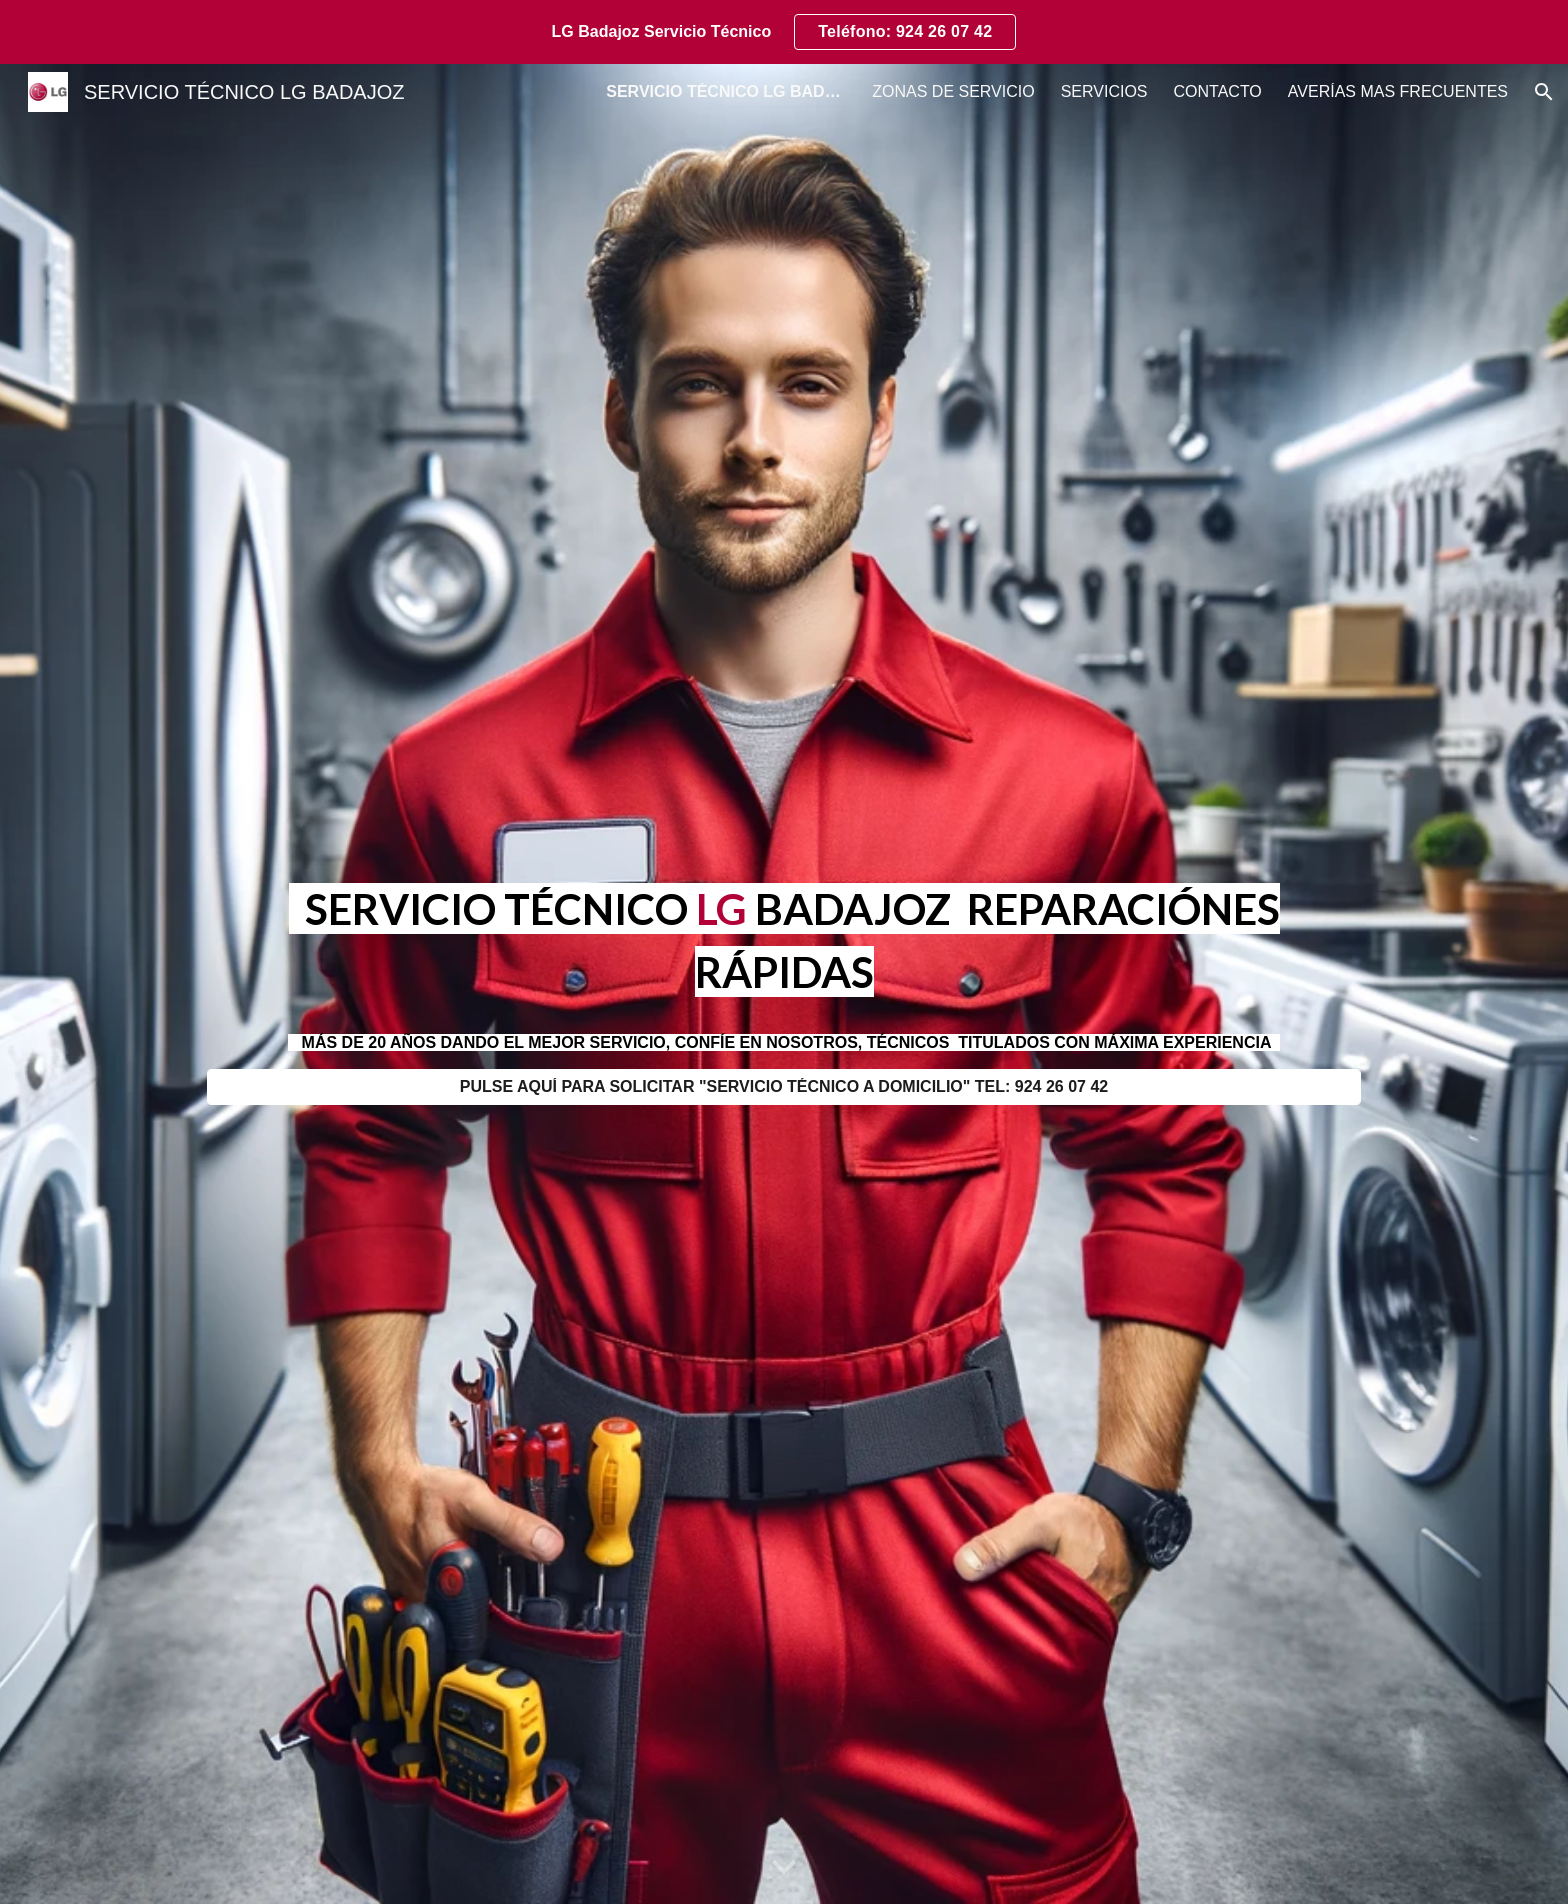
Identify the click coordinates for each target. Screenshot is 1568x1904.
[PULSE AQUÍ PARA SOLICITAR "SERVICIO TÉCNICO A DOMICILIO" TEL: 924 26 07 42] (784, 1087)
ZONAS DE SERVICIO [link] (953, 91)
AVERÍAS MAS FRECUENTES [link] (1398, 91)
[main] (784, 939)
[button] (1544, 92)
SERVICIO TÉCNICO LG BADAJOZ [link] (726, 91)
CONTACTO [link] (1218, 91)
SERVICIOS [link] (1104, 91)
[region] (784, 32)
